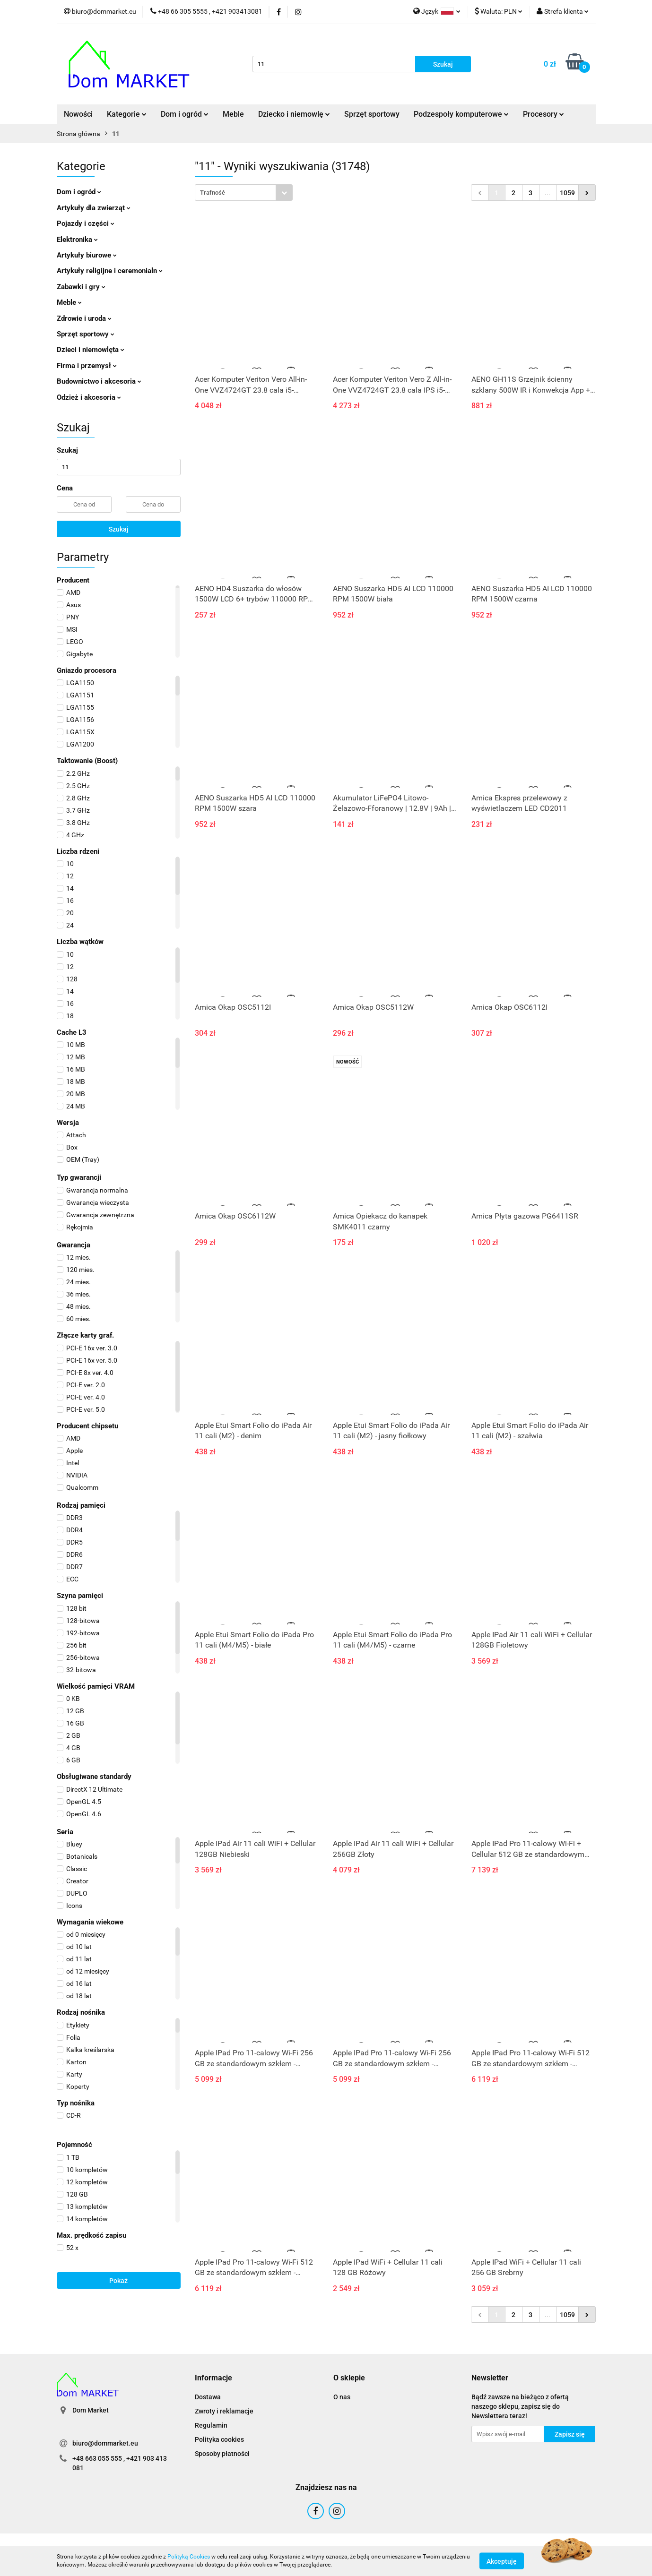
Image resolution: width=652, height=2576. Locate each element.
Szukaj (119, 529)
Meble (233, 114)
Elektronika (77, 239)
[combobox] (244, 192)
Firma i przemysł (87, 365)
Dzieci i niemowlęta (90, 349)
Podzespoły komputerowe (461, 114)
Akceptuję (502, 2561)
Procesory (543, 114)
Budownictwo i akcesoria (99, 381)
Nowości (78, 114)
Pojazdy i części (85, 223)
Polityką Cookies (188, 2556)
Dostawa (208, 2397)
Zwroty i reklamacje (224, 2411)
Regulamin (211, 2425)
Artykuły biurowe (87, 255)
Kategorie (127, 114)
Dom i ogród (185, 114)
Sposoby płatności (222, 2453)
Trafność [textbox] (212, 192)
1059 (567, 193)
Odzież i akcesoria (89, 397)
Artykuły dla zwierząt (93, 208)
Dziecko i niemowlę (294, 114)
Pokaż (118, 2280)
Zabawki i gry (81, 287)
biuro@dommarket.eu (105, 2443)
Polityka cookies (219, 2439)
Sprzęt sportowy (372, 114)
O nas (341, 2397)
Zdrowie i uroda (84, 318)
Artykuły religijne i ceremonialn (110, 270)
